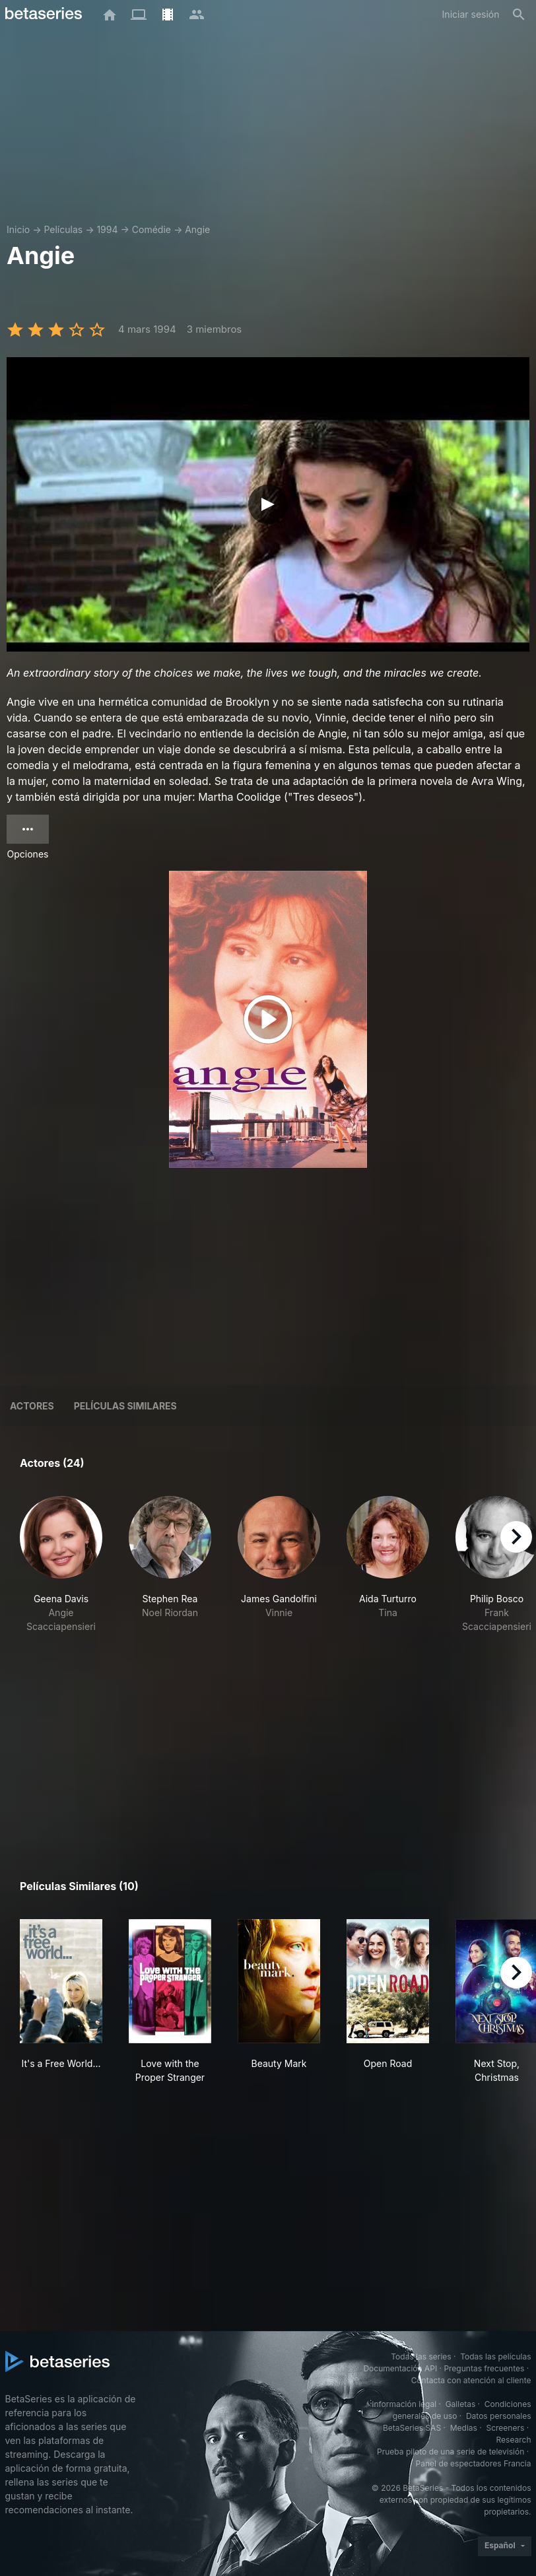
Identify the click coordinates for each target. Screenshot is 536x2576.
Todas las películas (495, 2356)
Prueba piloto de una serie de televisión (450, 2452)
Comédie (151, 229)
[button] (61, 1564)
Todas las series (421, 2356)
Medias (463, 2428)
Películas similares (125, 1405)
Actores (32, 1405)
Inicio (18, 229)
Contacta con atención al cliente (471, 2380)
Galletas (461, 2404)
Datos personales (498, 2416)
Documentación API (400, 2368)
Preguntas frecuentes (484, 2368)
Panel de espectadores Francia (473, 2463)
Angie (197, 229)
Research (513, 2440)
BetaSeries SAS (412, 2428)
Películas (63, 229)
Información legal (404, 2404)
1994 (106, 229)
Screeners (505, 2428)
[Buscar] (518, 14)
